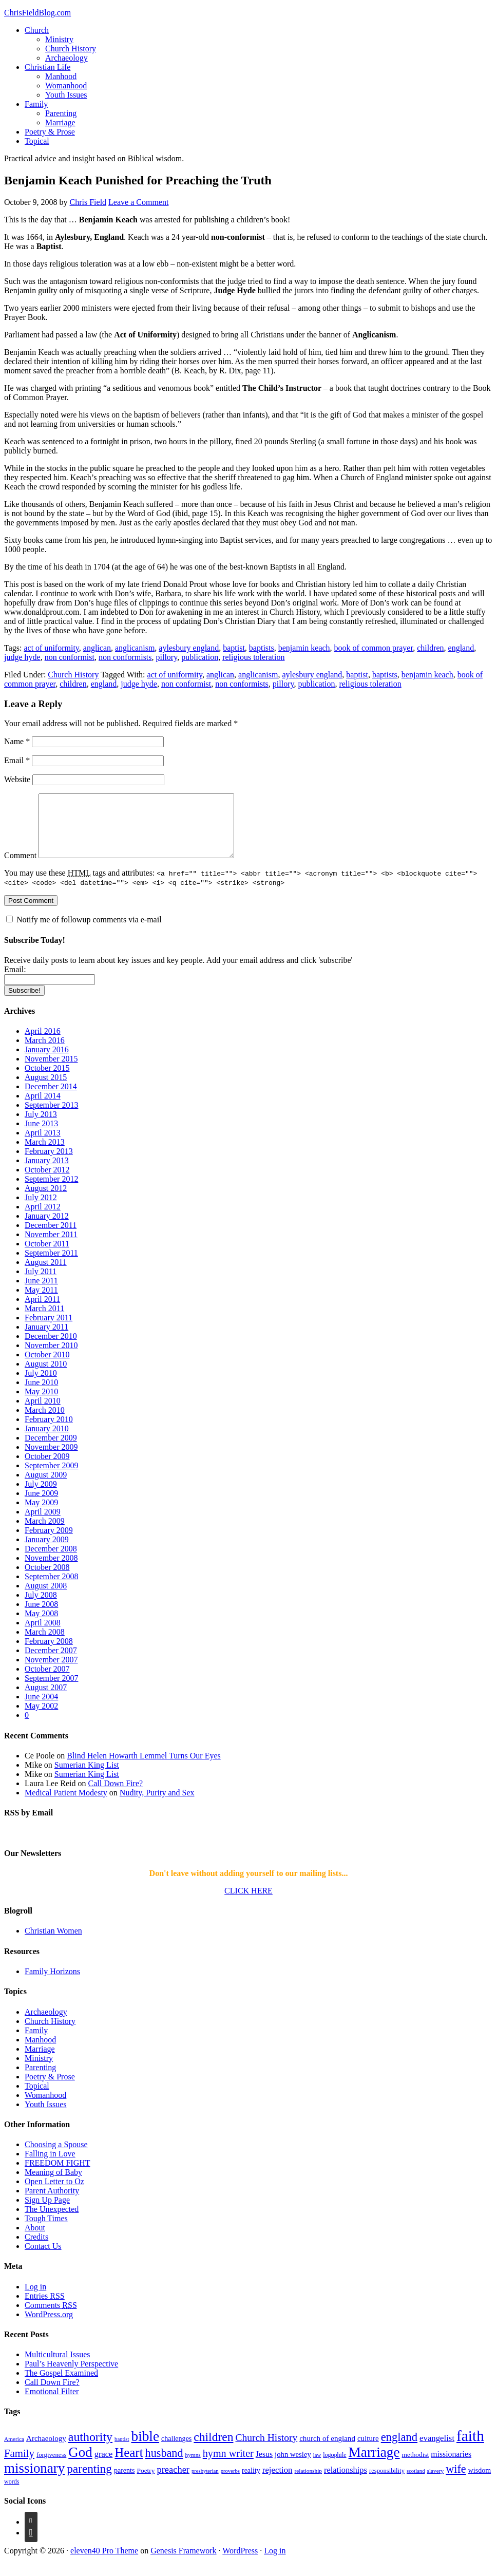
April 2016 (43, 1043)
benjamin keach (304, 647)
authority (90, 2449)
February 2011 (48, 1329)
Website (17, 779)
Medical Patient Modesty (66, 1805)
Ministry (59, 39)
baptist (234, 647)
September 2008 (51, 1588)
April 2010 (43, 1413)
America (14, 2451)
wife (456, 2481)
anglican (97, 647)
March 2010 (45, 1422)
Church (37, 30)
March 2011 (44, 1320)
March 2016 (45, 1052)
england (461, 647)
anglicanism (135, 647)
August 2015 (46, 1089)
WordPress (240, 2563)
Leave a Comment (138, 202)
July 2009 (41, 1496)
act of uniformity (51, 647)
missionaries (451, 2466)
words (11, 2493)
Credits (36, 2249)
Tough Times (46, 2230)
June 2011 (41, 1293)
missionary (34, 2480)
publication (199, 657)
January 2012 (47, 1228)
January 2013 (47, 1172)
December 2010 (51, 1348)
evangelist (436, 2450)
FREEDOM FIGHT (57, 2175)
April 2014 (43, 1108)
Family (36, 104)
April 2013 (43, 1145)
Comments (51, 2317)
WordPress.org (49, 2326)
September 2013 (51, 1117)
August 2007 (46, 1699)
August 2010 (46, 1376)
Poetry (146, 2483)
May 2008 (41, 1625)
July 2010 (41, 1385)
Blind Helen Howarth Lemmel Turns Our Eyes (144, 1768)
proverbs (230, 2483)
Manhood (61, 76)
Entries (45, 2308)
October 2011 (47, 1256)
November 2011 (51, 1246)
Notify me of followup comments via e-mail (89, 931)
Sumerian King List (86, 1777)
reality (251, 2482)
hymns (193, 2467)
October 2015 (47, 1080)
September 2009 (51, 1477)
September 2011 (51, 1265)
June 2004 (41, 1708)
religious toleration (253, 657)
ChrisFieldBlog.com (37, 12)
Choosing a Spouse (56, 2156)
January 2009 (47, 1551)
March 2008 (45, 1644)
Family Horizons (52, 1983)
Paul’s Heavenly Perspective (71, 2376)
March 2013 (45, 1154)
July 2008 (41, 1607)
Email (17, 760)
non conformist (69, 657)
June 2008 (41, 1616)
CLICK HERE (248, 1903)
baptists (261, 647)
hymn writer (228, 2465)
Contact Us (43, 2258)
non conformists (125, 657)
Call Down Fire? (115, 1795)
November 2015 (51, 1071)
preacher (173, 2482)
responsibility (387, 2483)
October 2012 (47, 1182)
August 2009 (46, 1487)
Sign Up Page (47, 2212)
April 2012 (43, 1219)
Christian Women (53, 1943)
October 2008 (47, 1579)
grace (103, 2466)
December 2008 (51, 1561)
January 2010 (47, 1440)
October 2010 (47, 1366)
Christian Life (47, 67)
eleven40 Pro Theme (104, 2563)
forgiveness (51, 2467)
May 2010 (41, 1403)
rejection (277, 2482)
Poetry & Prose (50, 131)
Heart (128, 2465)
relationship (308, 2483)
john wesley (293, 2467)
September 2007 (51, 1690)
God (80, 2464)
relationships (345, 2482)
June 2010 (41, 1394)
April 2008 (43, 1635)
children (430, 647)
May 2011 (41, 1302)
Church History (70, 48)
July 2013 (41, 1126)
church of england (327, 2451)
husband (164, 2465)
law (317, 2467)
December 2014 (51, 1098)
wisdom (479, 2482)
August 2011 (46, 1274)
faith (470, 2448)
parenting (89, 2481)
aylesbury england (189, 647)
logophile (334, 2467)
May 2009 (41, 1514)
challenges (176, 2451)
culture (368, 2451)
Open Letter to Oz (54, 2193)
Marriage (60, 122)
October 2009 (47, 1468)
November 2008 (51, 1570)
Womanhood (66, 85)
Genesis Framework (183, 2563)
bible (145, 2448)
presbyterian (205, 2483)
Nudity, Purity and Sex (157, 1805)
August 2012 (46, 1200)
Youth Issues (66, 94)
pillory (167, 657)
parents (124, 2482)
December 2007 (51, 1662)
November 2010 (51, 1357)
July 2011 (40, 1283)
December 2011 (51, 1237)
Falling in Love (50, 2166)
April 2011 (42, 1311)
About (35, 2240)
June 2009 (41, 1505)
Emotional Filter (52, 2403)
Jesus (264, 2466)
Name (17, 741)
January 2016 (47, 1061)
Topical (37, 141)
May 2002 (41, 1718)
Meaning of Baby (53, 2184)
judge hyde (22, 657)
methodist (415, 2467)
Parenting (61, 113)
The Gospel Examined (61, 2385)
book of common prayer (373, 647)
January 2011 (46, 1339)
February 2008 (49, 1653)
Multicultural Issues (57, 2366)
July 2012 (41, 1209)
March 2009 (45, 1533)
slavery (435, 2483)
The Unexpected (52, 2221)
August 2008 (46, 1598)
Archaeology (66, 57)
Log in (35, 2299)
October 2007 (47, 1681)
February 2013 (49, 1163)
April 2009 (43, 1524)
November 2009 (51, 1459)
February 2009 (49, 1542)
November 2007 (51, 1672)
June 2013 (41, 1135)
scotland (416, 2483)
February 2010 (49, 1431)
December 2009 (51, 1450)
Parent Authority (52, 2203)
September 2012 (51, 1191)
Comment (20, 867)
